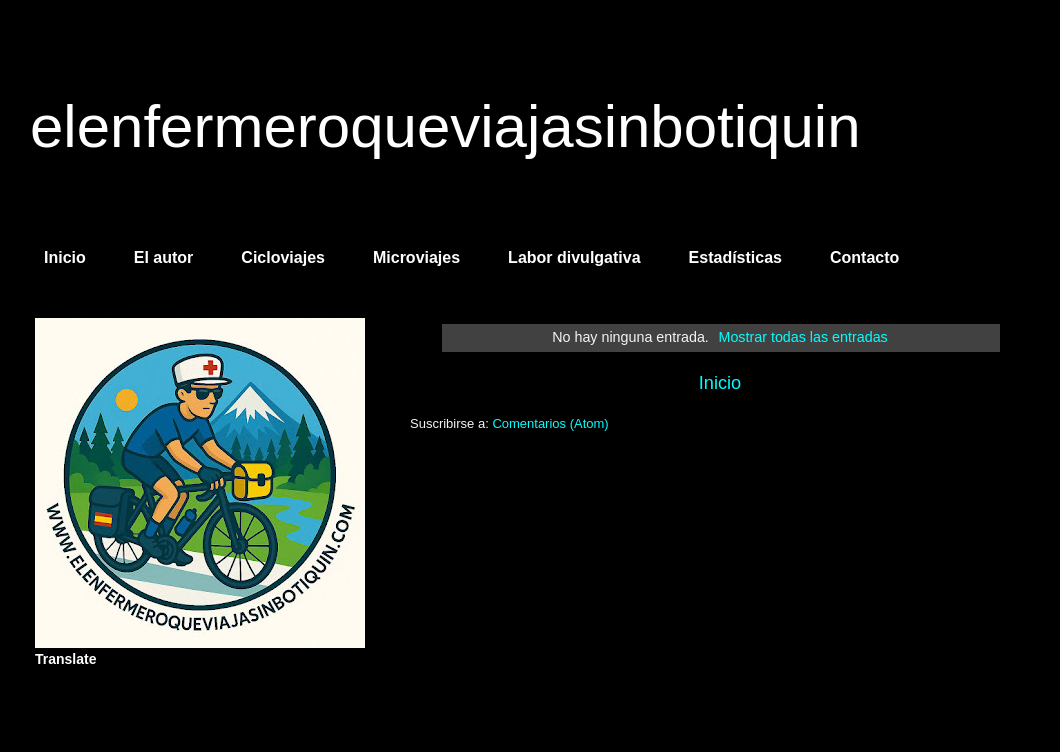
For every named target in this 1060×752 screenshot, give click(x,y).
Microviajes (416, 257)
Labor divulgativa (574, 257)
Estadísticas (735, 257)
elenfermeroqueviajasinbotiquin (445, 126)
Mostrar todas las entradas (803, 337)
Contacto (864, 257)
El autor (164, 257)
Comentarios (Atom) (550, 423)
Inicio (65, 257)
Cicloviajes (283, 257)
